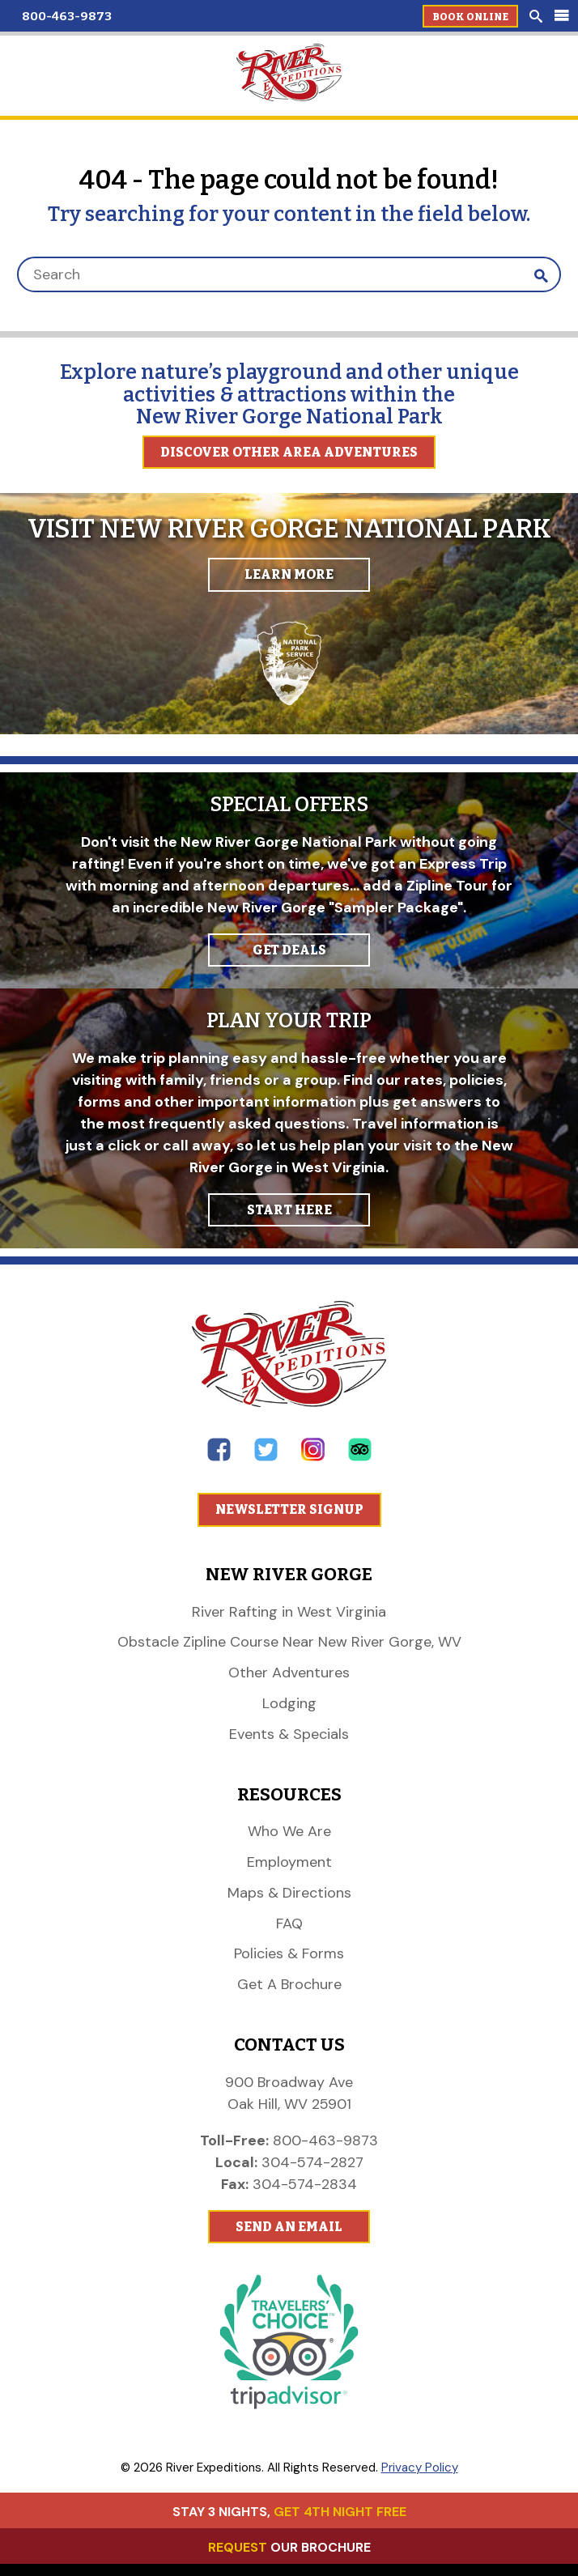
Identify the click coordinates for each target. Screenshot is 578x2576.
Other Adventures (289, 1672)
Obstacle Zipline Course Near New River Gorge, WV (289, 1641)
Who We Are (289, 1831)
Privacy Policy (419, 2467)
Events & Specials (289, 1734)
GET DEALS (289, 950)
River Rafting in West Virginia (289, 1612)
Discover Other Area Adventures (289, 452)
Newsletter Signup (289, 1509)
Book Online (470, 17)
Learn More (289, 574)
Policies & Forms (289, 1953)
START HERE (289, 1210)
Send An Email (289, 2226)
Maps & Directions (289, 1892)
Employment (289, 1862)
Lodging (289, 1703)
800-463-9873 (67, 16)
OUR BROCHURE (289, 2547)
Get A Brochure (289, 1984)
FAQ (289, 1923)
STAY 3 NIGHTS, (289, 2511)
